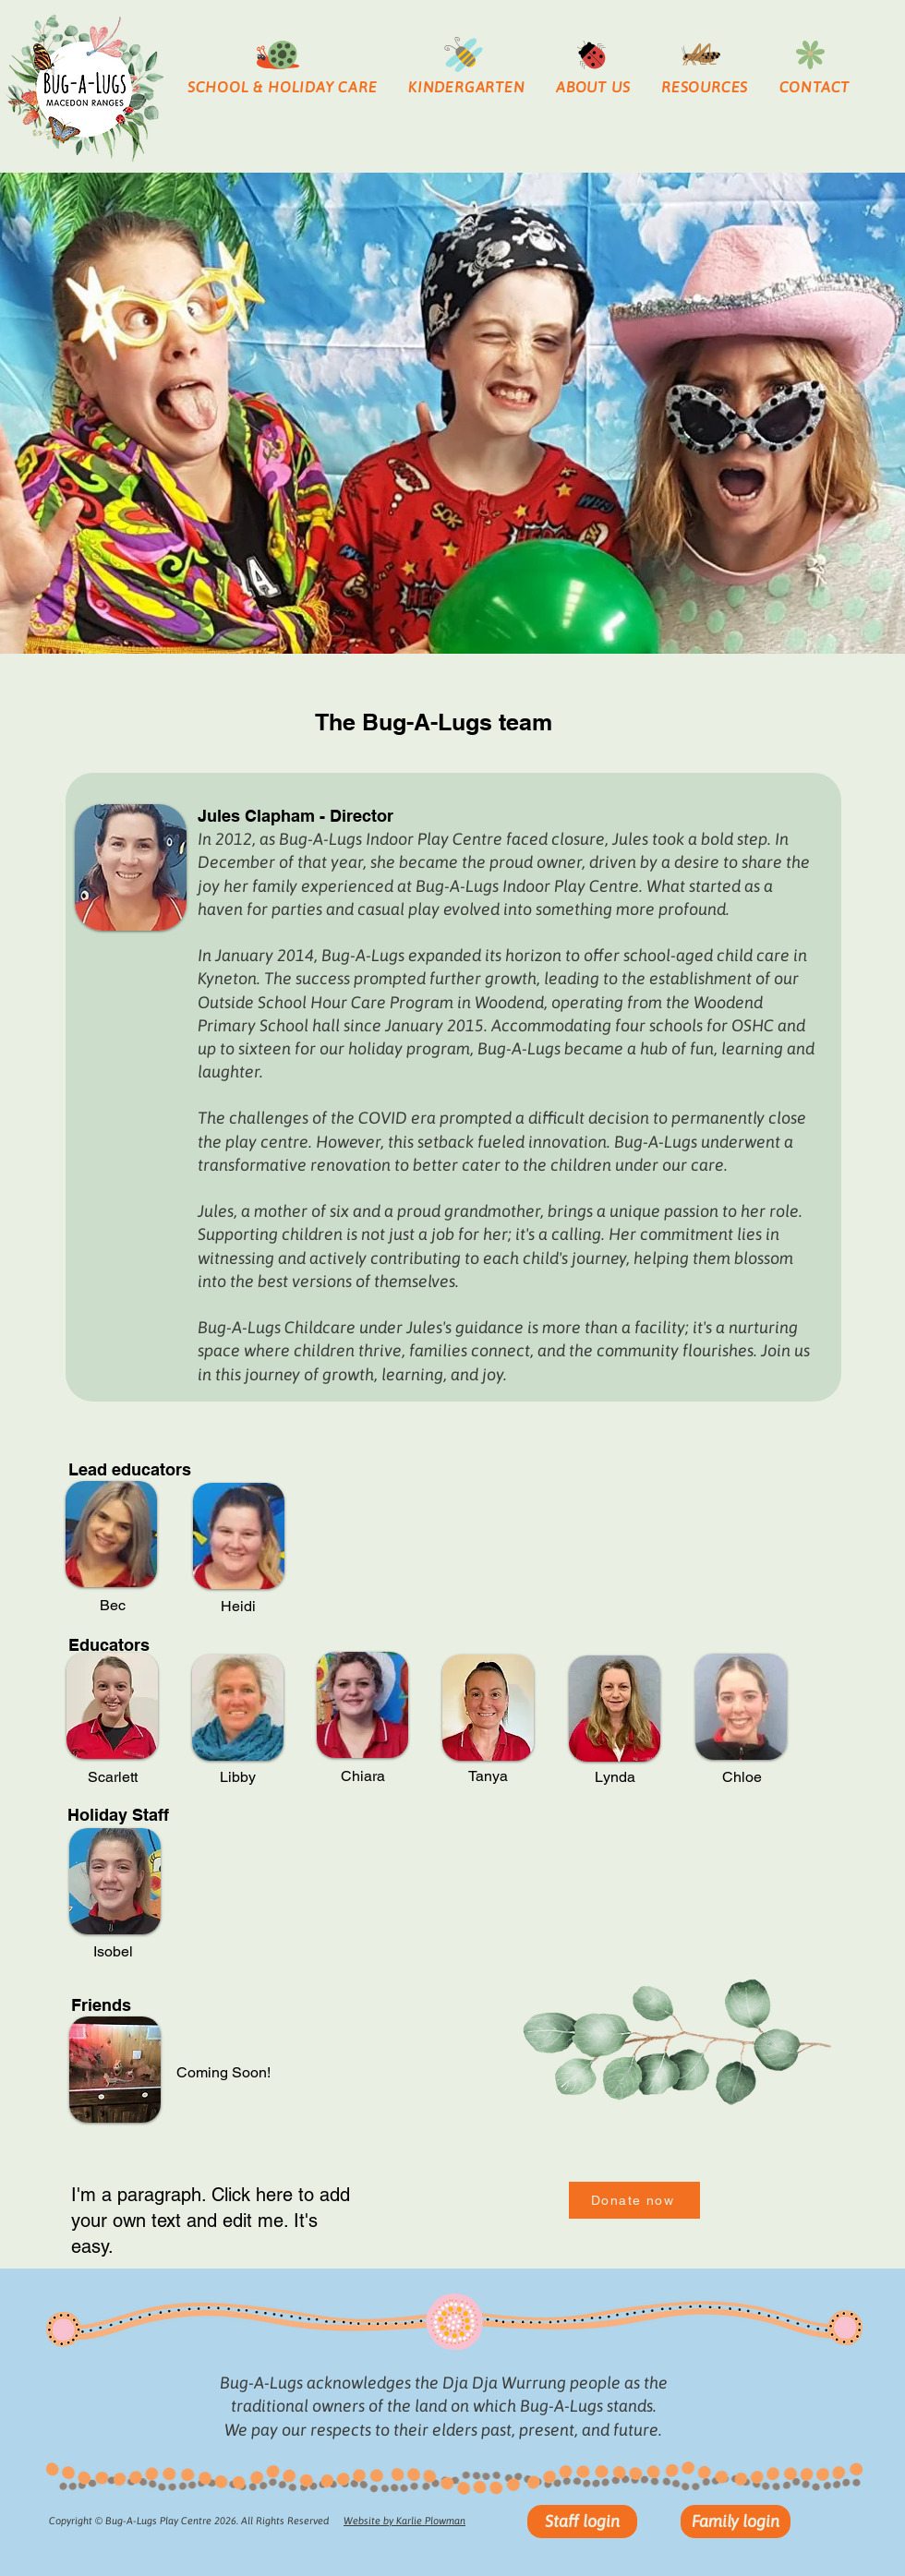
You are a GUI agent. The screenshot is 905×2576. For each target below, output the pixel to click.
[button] (282, 87)
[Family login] (735, 2521)
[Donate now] (634, 2200)
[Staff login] (582, 2521)
